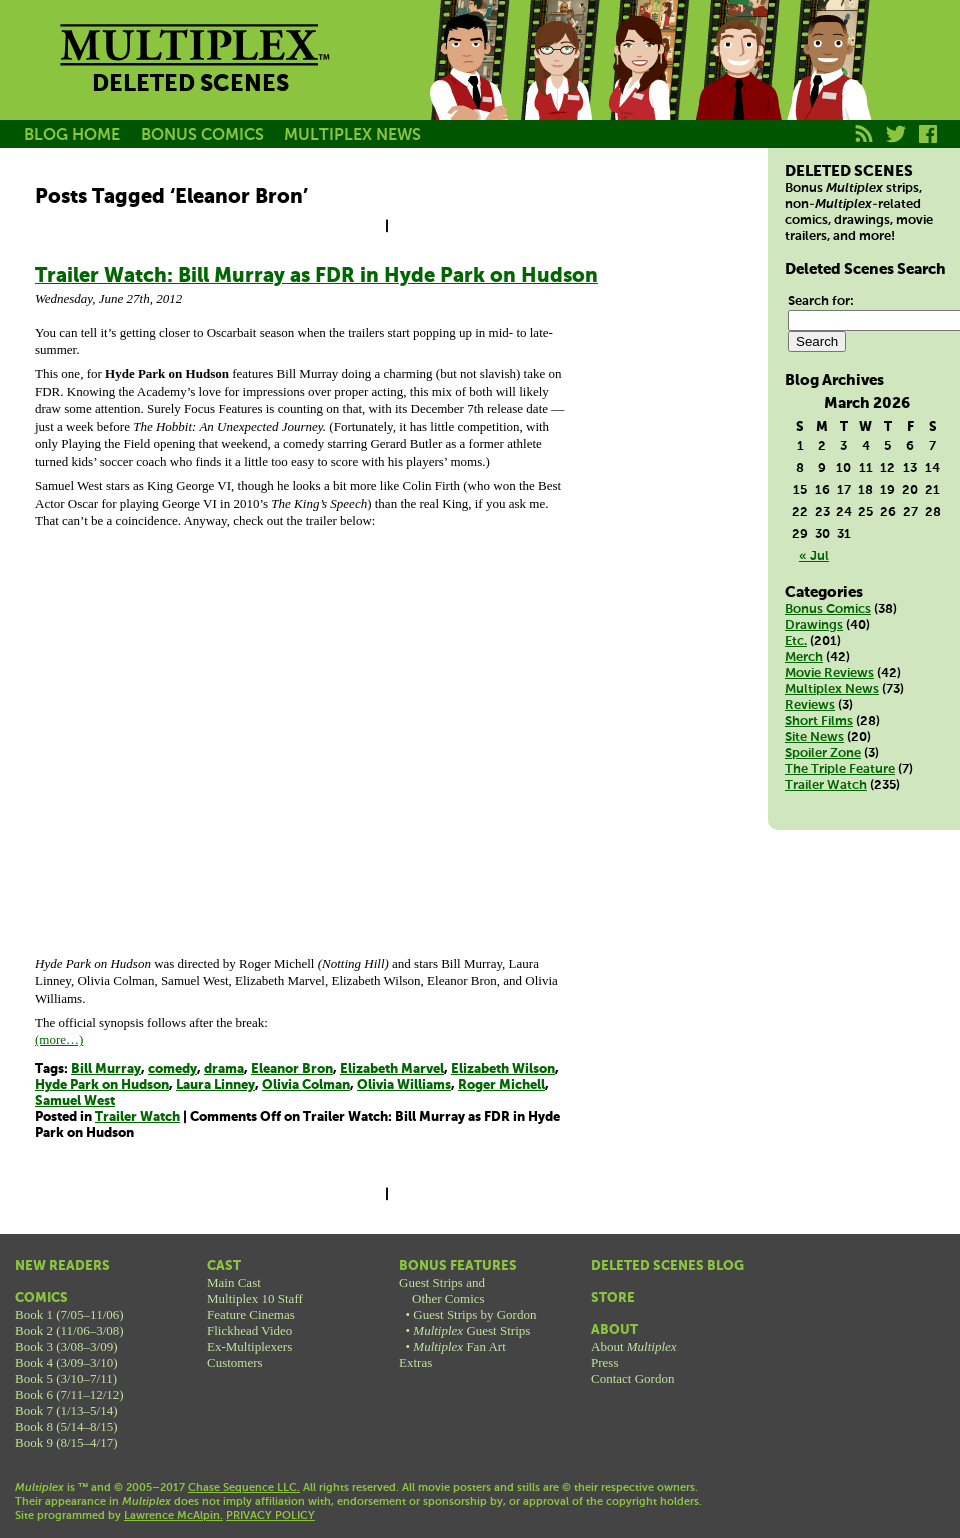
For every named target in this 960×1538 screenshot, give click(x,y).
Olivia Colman (306, 1085)
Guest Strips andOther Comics (442, 1290)
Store (613, 1298)
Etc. (796, 641)
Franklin (828, 83)
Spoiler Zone (823, 753)
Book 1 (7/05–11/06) (69, 1314)
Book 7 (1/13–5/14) (66, 1410)
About (614, 1330)
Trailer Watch (137, 1117)
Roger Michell (501, 1085)
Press (604, 1362)
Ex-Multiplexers (249, 1346)
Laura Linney (215, 1085)
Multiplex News (832, 689)
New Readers (62, 1266)
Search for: (821, 301)
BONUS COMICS (202, 135)
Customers (235, 1362)
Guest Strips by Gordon (474, 1314)
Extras (415, 1362)
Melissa (648, 83)
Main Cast (234, 1282)
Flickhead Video (249, 1330)
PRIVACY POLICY (270, 1516)
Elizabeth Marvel (392, 1069)
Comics (41, 1298)
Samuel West (75, 1101)
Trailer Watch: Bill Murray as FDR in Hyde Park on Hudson (316, 276)
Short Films (819, 721)
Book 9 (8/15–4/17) (66, 1442)
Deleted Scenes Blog (667, 1266)
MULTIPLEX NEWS (352, 135)
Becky (558, 83)
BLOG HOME (72, 135)
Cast (224, 1266)
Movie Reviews (829, 673)
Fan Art (459, 1346)
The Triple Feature (840, 769)
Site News (814, 737)
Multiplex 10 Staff (255, 1298)
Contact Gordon (632, 1378)
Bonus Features (458, 1266)
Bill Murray (106, 1069)
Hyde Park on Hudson (102, 1085)
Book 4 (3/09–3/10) (66, 1362)
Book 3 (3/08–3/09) (66, 1346)
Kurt (738, 83)
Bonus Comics (828, 609)
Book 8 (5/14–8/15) (66, 1426)
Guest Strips (471, 1330)
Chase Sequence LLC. (244, 1488)
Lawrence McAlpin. (173, 1516)
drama (224, 1069)
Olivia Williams (404, 1085)
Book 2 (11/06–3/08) (69, 1330)
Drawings (814, 625)
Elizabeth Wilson (503, 1069)
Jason (468, 83)
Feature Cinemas (251, 1314)
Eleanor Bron (292, 1069)
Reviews (810, 705)
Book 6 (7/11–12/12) (69, 1394)
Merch (804, 657)
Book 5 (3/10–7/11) (66, 1378)
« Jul (814, 556)
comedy (172, 1069)
